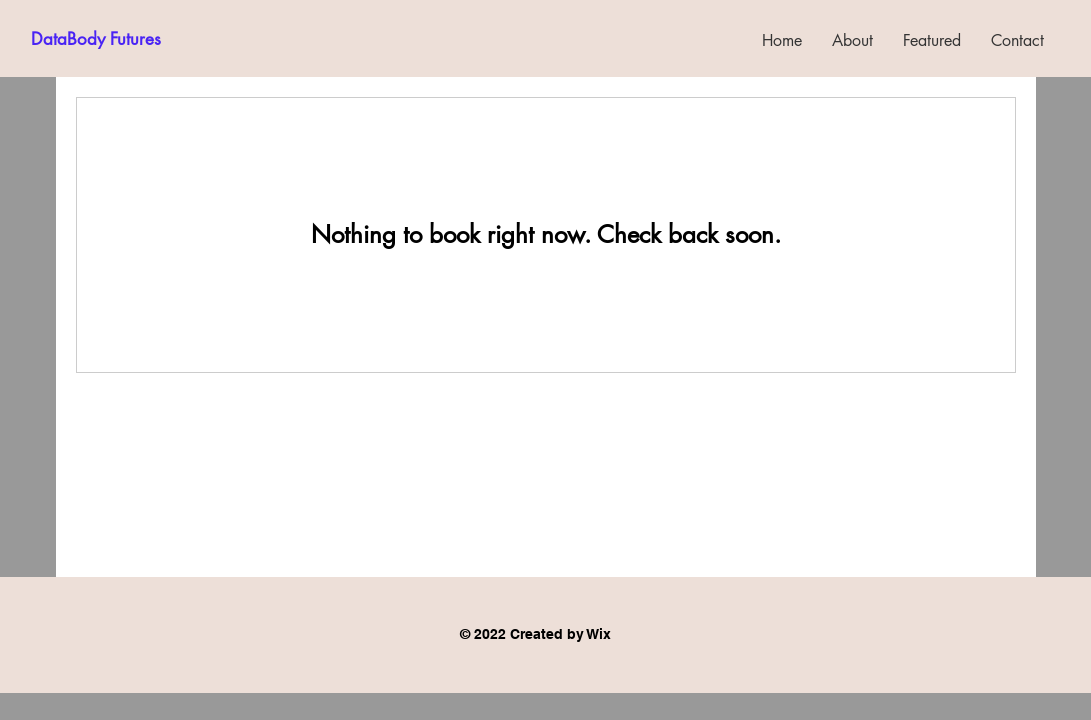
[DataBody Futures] (96, 40)
